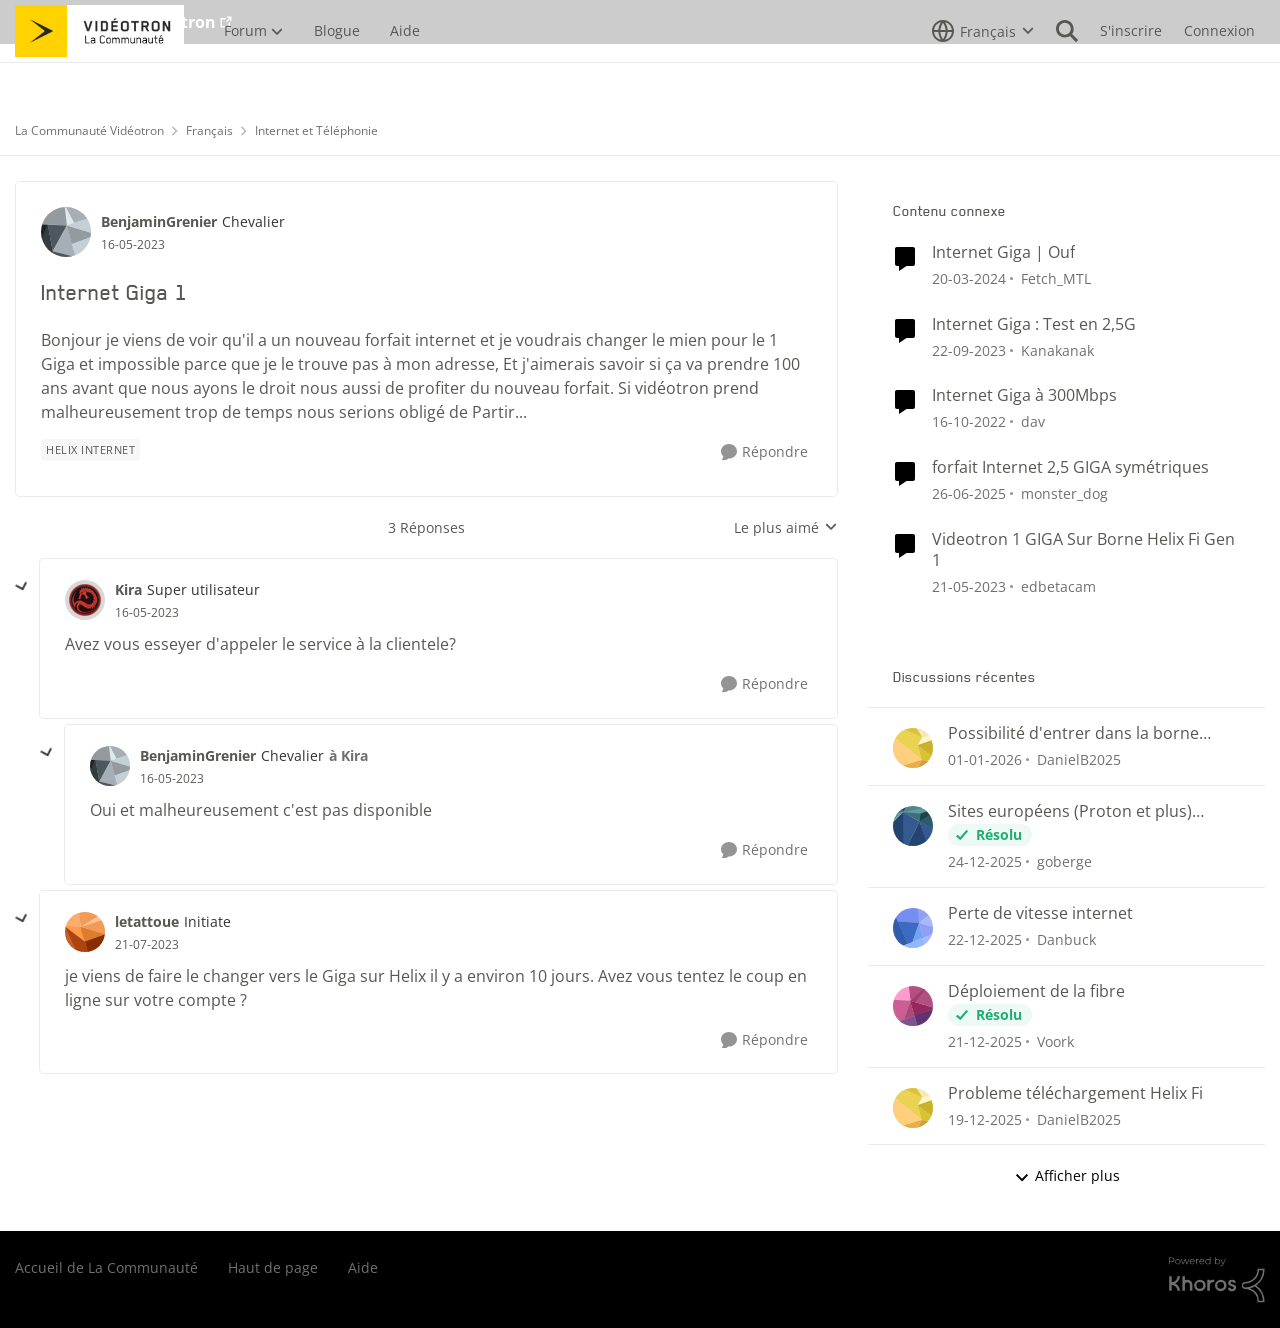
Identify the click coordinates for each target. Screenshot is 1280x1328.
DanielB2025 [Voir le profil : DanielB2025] (1079, 759)
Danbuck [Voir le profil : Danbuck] (1066, 939)
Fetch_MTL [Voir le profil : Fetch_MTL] (1056, 278)
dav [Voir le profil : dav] (1033, 421)
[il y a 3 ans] (969, 278)
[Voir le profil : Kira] (85, 600)
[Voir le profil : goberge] (913, 826)
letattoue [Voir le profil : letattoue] (147, 921)
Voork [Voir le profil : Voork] (1055, 1041)
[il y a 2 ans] (969, 493)
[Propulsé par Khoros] (1217, 1280)
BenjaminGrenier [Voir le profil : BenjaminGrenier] (159, 221)
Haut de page (273, 1267)
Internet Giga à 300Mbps (1024, 395)
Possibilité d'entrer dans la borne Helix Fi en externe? (1073, 733)
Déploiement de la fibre (1036, 991)
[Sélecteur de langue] (983, 75)
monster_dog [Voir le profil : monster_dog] (1064, 493)
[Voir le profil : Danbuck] (913, 928)
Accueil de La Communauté (106, 1267)
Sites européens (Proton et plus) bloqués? (1070, 811)
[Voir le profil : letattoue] (85, 932)
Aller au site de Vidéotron (115, 22)
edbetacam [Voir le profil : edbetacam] (1058, 586)
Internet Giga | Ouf (1003, 252)
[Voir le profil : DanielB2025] (913, 748)
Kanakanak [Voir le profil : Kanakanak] (1057, 349)
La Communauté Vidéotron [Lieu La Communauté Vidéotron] (89, 130)
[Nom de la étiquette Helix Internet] (90, 450)
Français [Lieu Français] (209, 130)
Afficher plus (1067, 1175)
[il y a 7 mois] (985, 759)
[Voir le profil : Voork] (913, 1006)
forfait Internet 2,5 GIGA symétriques (1070, 467)
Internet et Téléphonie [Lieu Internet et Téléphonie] (316, 130)
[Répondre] (764, 452)
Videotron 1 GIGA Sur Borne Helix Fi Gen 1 (1083, 550)
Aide (363, 1267)
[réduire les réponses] (22, 587)
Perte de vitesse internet (1040, 913)
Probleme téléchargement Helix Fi (1075, 1093)
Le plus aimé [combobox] (786, 528)
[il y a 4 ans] (969, 421)
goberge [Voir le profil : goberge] (1064, 861)
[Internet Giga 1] (147, 613)
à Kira (348, 755)
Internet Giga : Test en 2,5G (1034, 324)
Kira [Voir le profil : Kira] (128, 589)
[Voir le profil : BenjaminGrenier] (66, 232)
